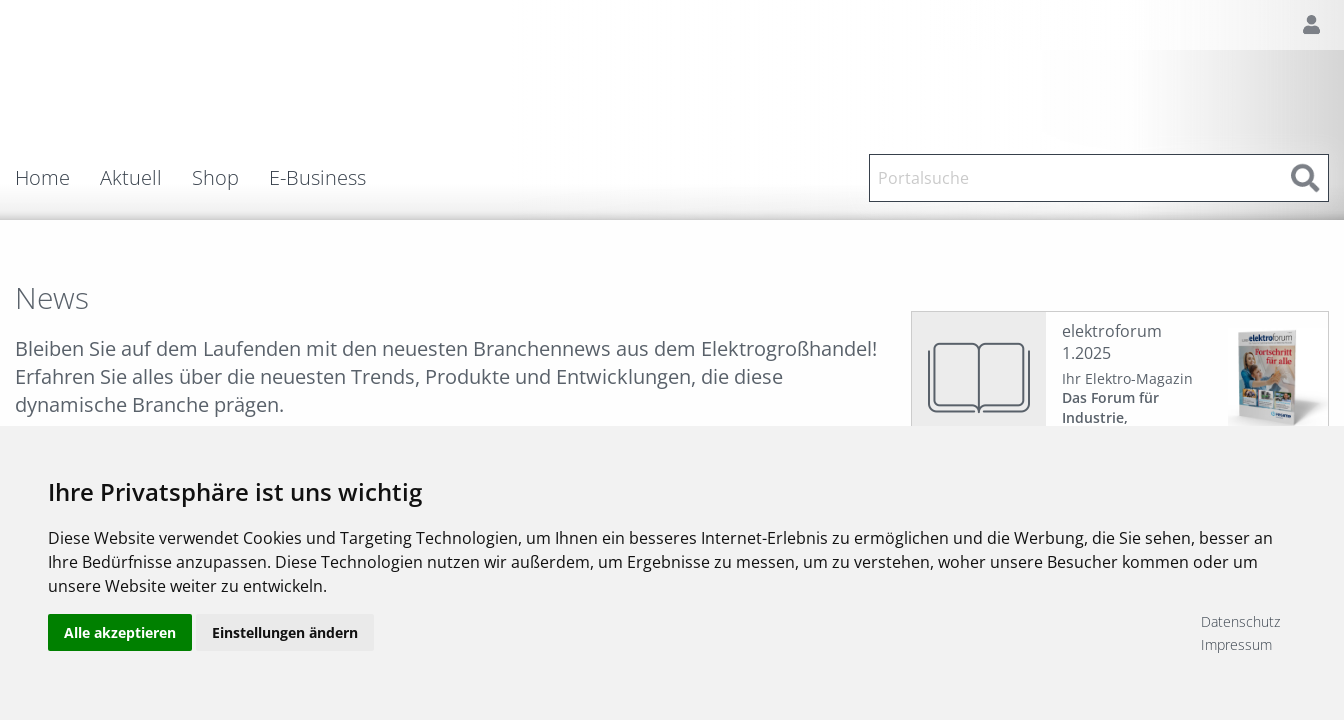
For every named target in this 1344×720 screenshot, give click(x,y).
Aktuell (131, 178)
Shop (215, 178)
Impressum (1236, 644)
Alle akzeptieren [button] (120, 632)
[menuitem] (57, 178)
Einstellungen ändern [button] (285, 632)
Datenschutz (1240, 621)
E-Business (317, 178)
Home (42, 178)
